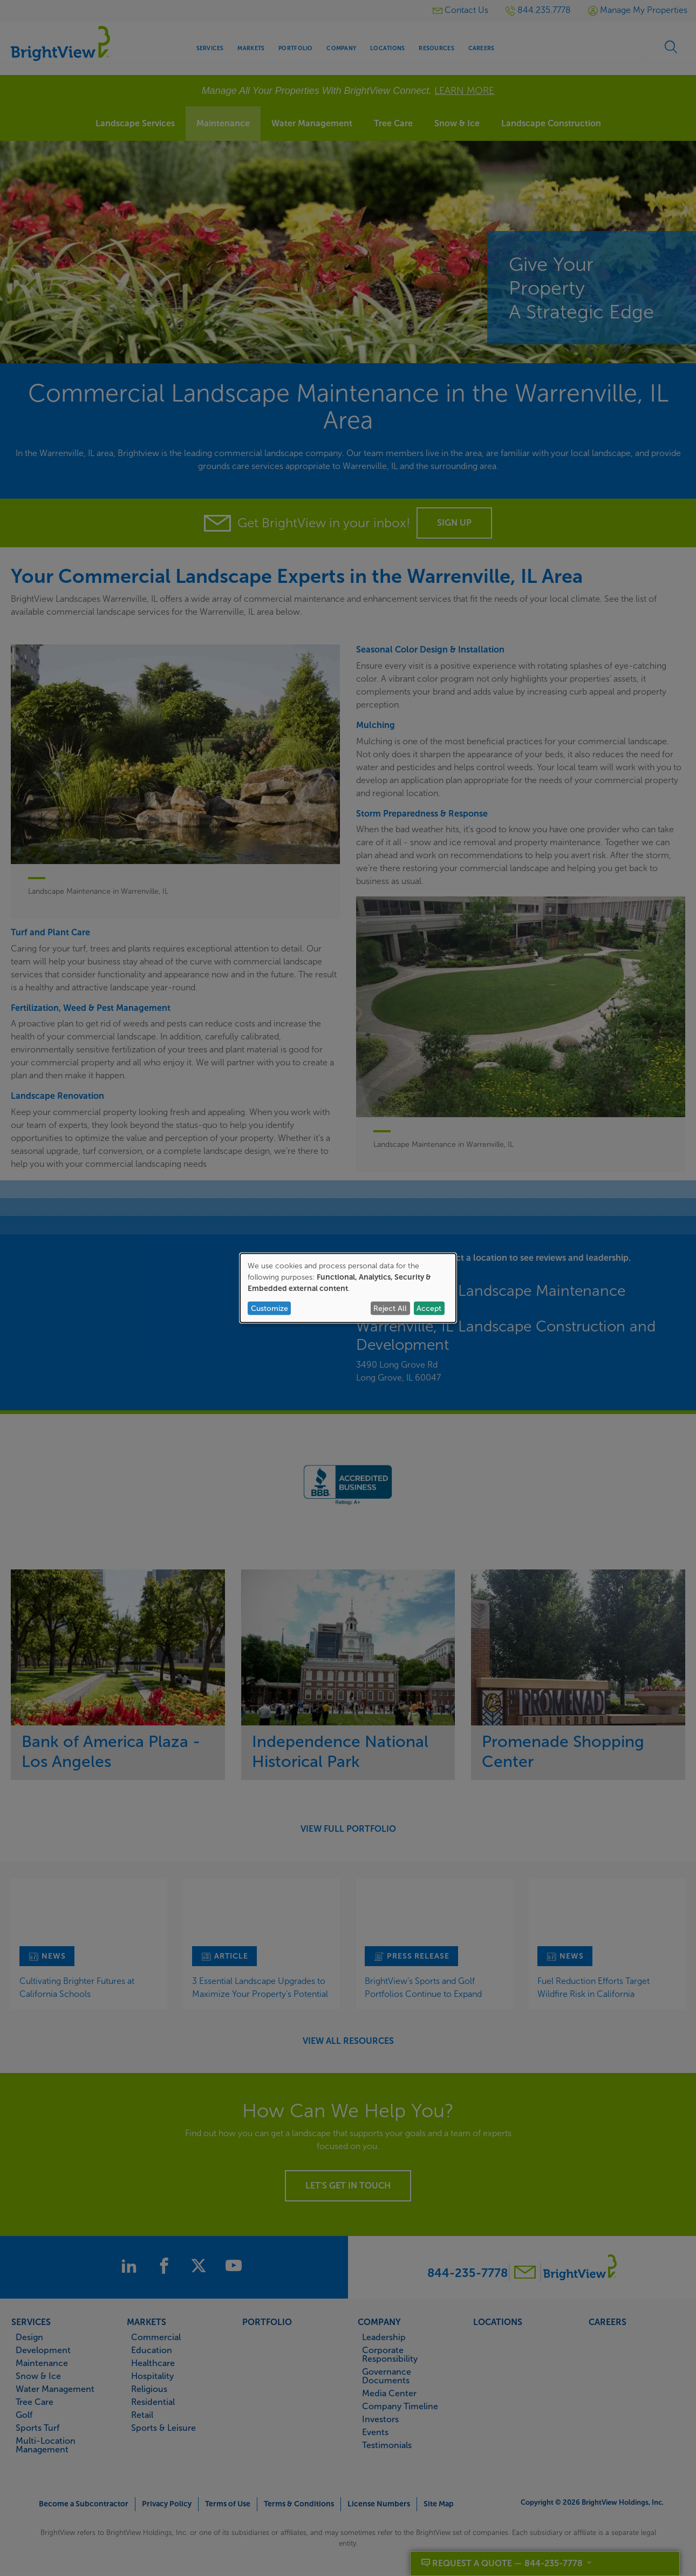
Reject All (390, 1308)
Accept (429, 1308)
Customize (269, 1308)
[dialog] (348, 1288)
